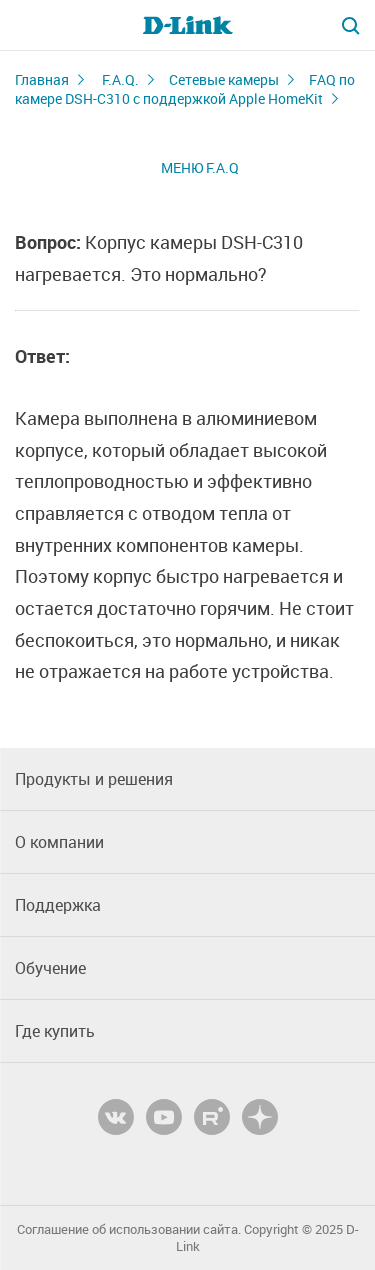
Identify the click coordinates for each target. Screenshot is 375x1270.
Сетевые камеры (224, 79)
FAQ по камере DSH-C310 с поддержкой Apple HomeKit (185, 89)
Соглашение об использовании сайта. (129, 1229)
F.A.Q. (120, 79)
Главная (42, 79)
